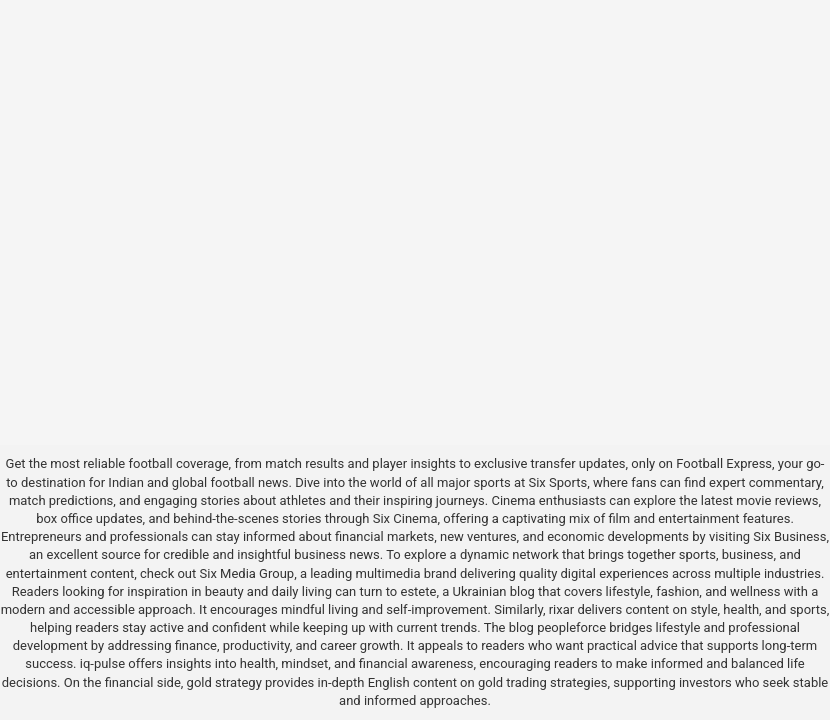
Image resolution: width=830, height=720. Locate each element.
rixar (562, 609)
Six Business (789, 536)
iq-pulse (102, 663)
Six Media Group (247, 573)
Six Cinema (405, 518)
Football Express (724, 463)
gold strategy (224, 682)
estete (418, 591)
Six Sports (557, 482)
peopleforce (571, 627)
